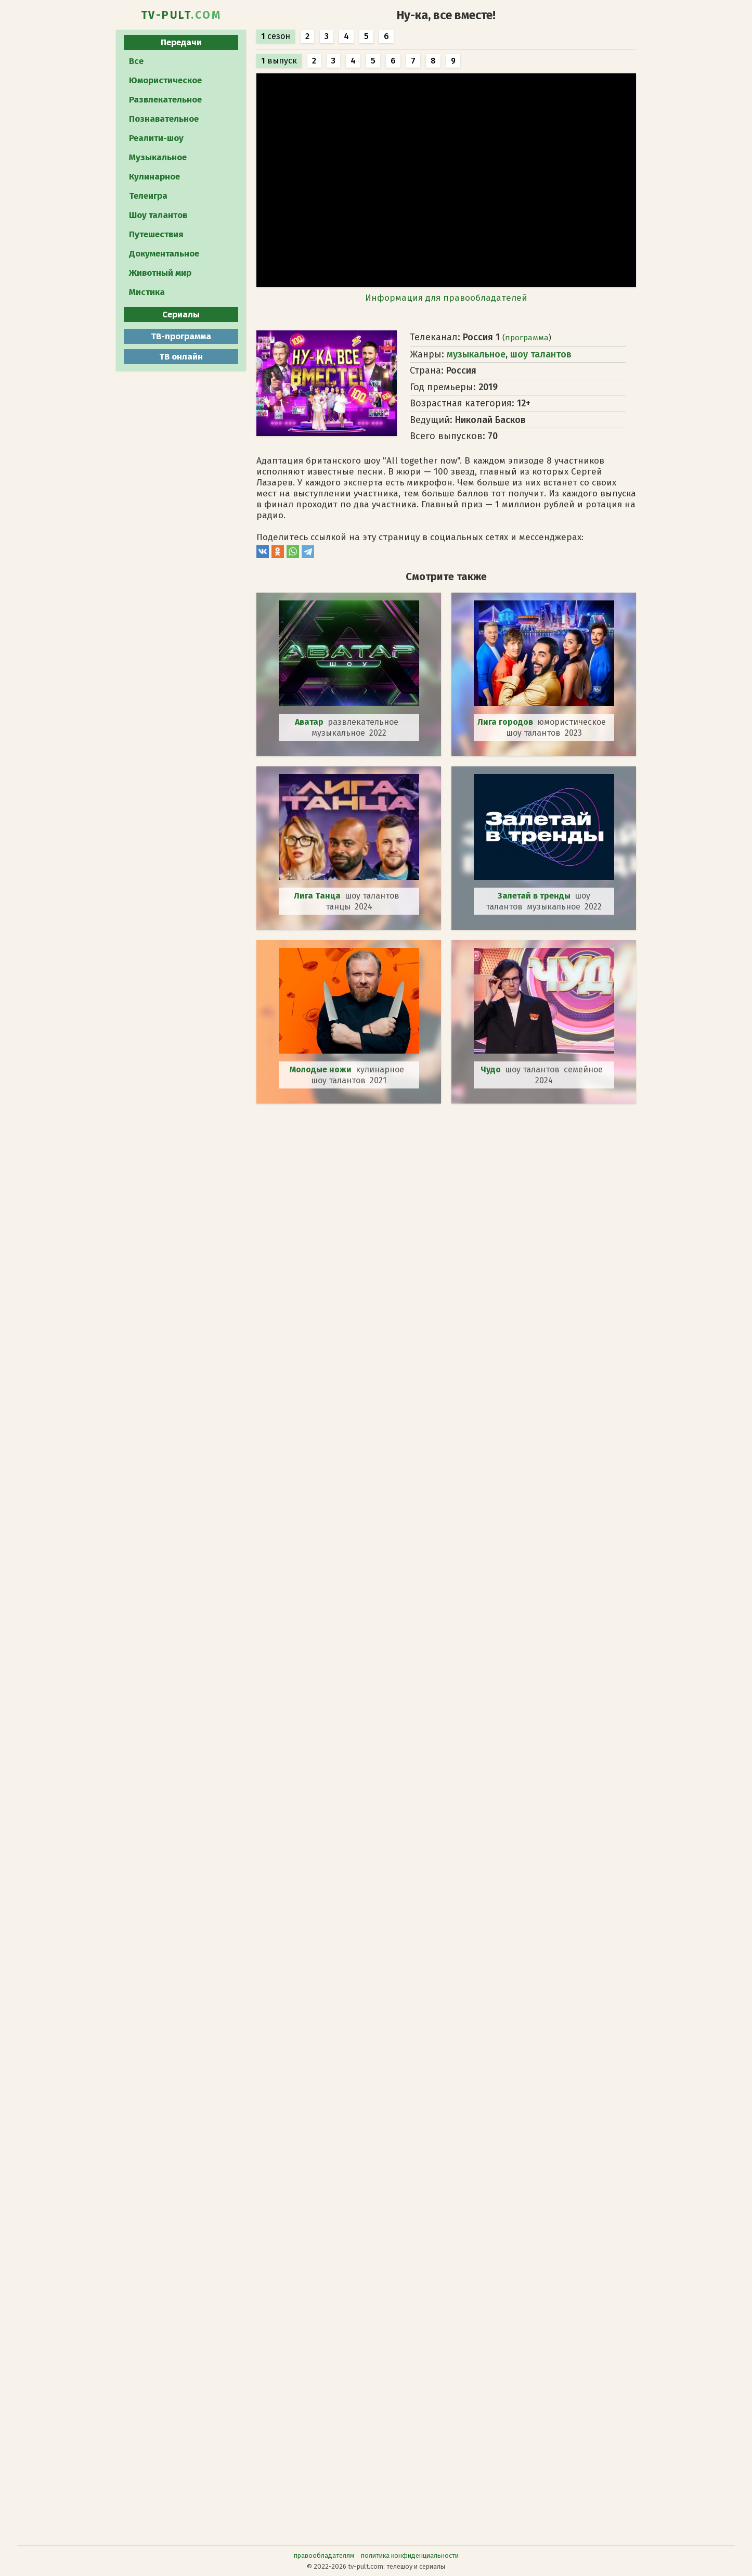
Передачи (181, 42)
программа (527, 337)
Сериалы (181, 314)
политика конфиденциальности (410, 2555)
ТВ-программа (181, 336)
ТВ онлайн (181, 356)
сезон (275, 36)
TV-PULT (181, 15)
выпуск (279, 61)
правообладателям (324, 2555)
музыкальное (476, 354)
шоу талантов (541, 354)
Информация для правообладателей (446, 297)
